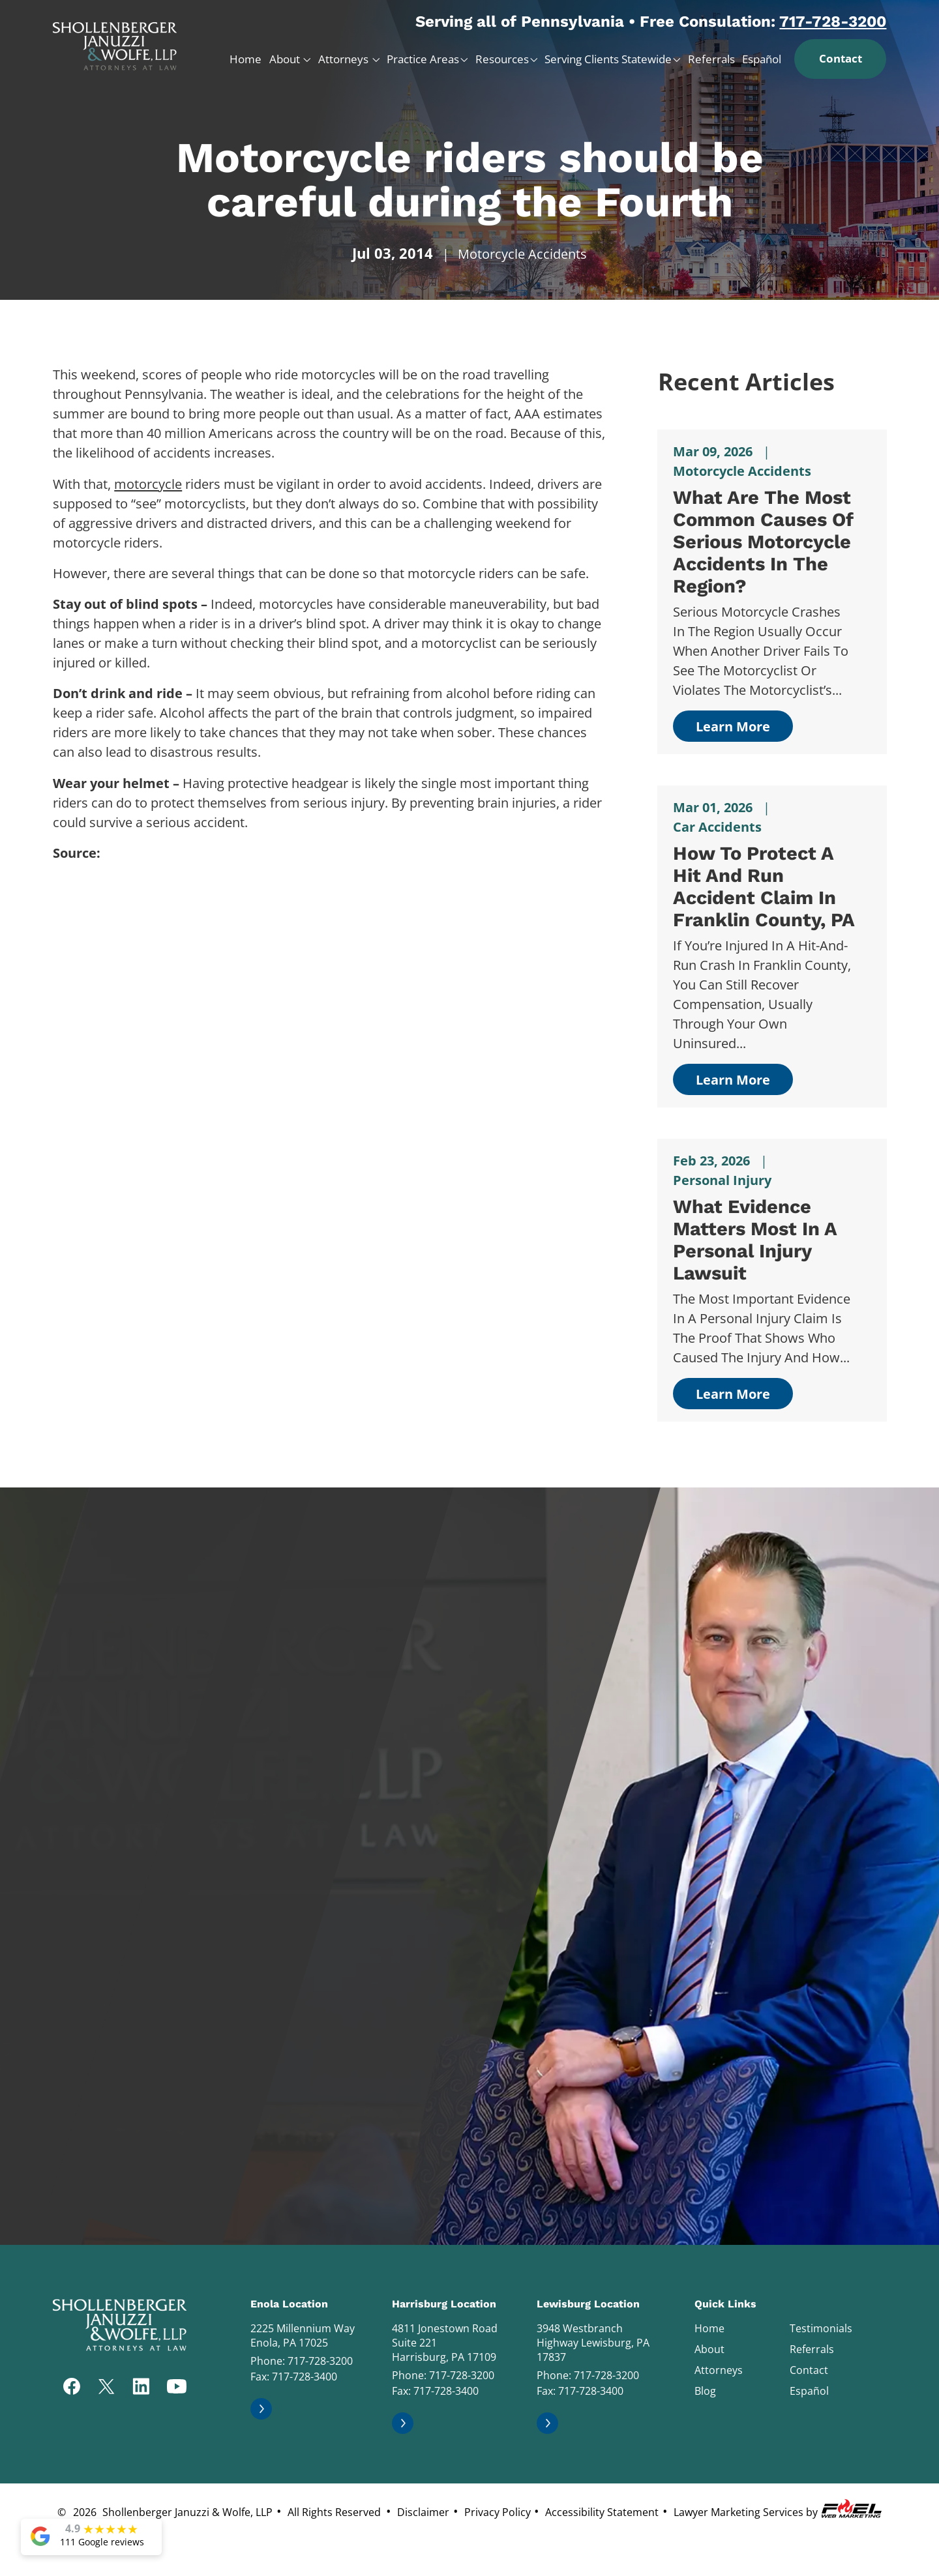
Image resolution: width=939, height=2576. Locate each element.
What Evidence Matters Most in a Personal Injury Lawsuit (755, 1239)
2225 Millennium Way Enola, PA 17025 (302, 2335)
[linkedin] (140, 2388)
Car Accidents (717, 827)
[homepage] (115, 41)
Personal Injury (722, 1180)
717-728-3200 (832, 21)
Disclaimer (423, 2512)
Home (245, 58)
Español (761, 58)
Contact (840, 58)
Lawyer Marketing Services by (779, 2509)
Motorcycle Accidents (522, 254)
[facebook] (71, 2388)
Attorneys (344, 58)
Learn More (733, 726)
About (286, 58)
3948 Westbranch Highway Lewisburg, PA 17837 (593, 2342)
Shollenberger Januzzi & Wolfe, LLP (187, 2512)
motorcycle (148, 484)
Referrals (711, 58)
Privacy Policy (497, 2512)
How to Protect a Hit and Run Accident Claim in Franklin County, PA (764, 886)
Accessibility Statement (602, 2512)
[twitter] (106, 2388)
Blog (705, 2391)
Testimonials (821, 2328)
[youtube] (176, 2387)
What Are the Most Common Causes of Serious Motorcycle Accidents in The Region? (763, 541)
